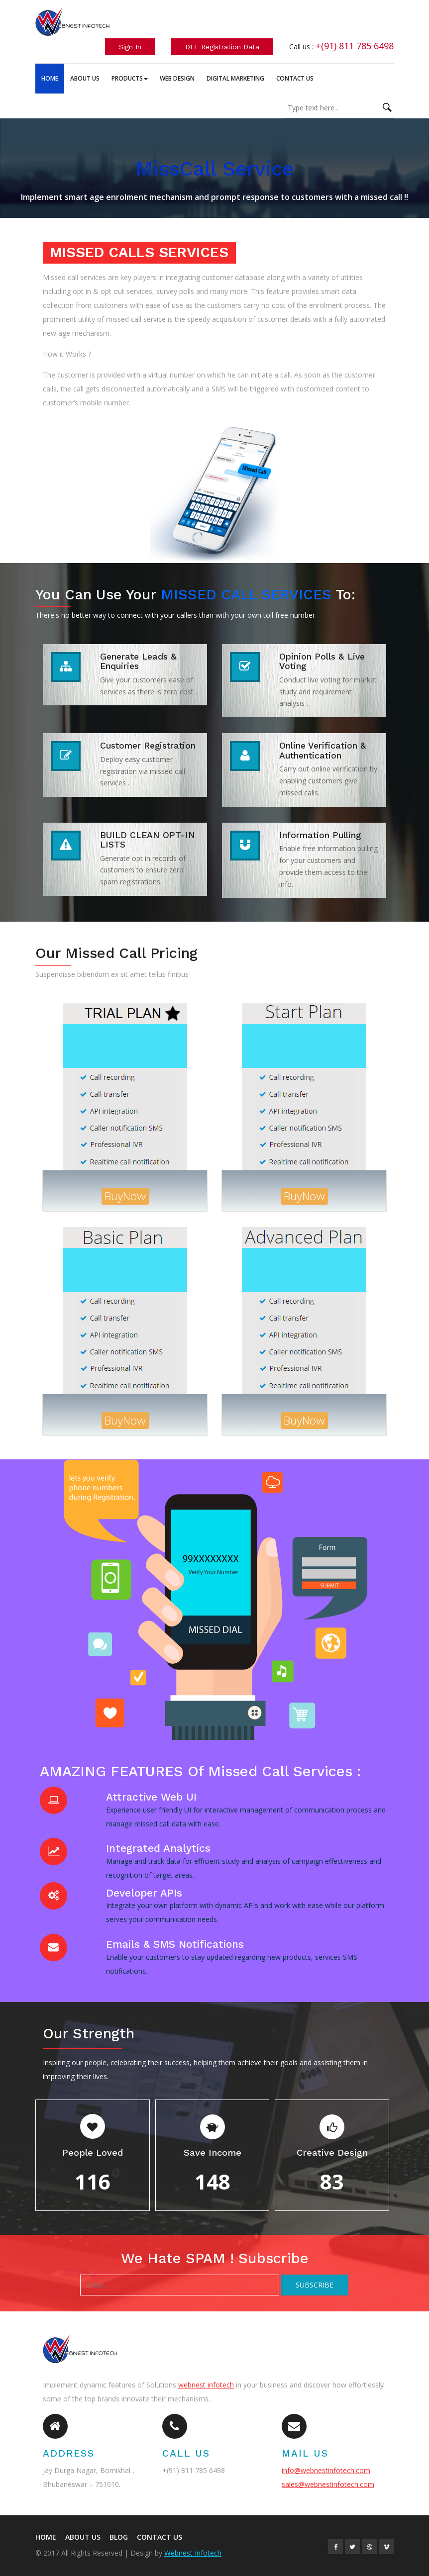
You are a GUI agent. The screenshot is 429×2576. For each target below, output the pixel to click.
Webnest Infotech (192, 2553)
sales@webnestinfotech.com (328, 2484)
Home (49, 78)
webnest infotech (206, 2384)
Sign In (130, 47)
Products (129, 78)
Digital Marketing (235, 78)
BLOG (118, 2537)
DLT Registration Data (222, 47)
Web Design (177, 78)
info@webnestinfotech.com (326, 2470)
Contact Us (295, 78)
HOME (45, 2537)
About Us (85, 78)
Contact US (159, 2537)
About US (83, 2537)
